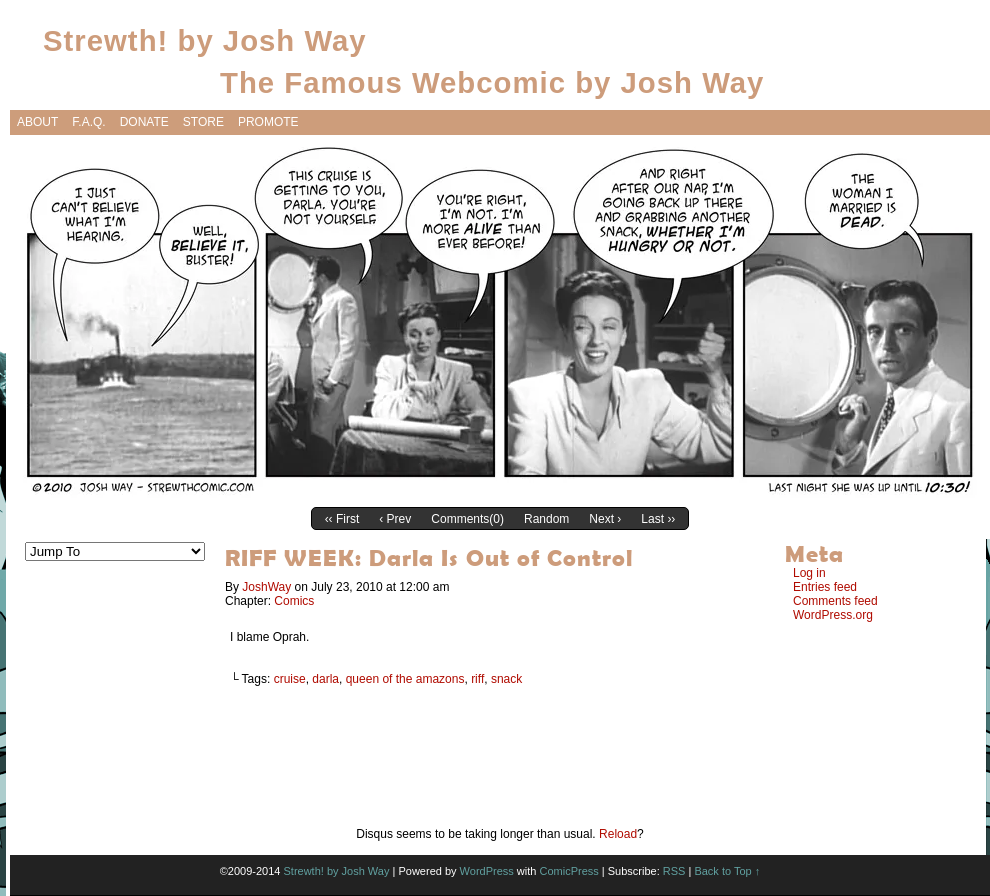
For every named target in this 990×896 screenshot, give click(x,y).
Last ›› (658, 519)
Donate (144, 122)
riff (477, 679)
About (37, 122)
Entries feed (825, 587)
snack (506, 679)
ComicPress (568, 871)
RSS (674, 871)
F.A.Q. (88, 122)
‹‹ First (342, 519)
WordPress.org (833, 615)
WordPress (487, 871)
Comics (294, 601)
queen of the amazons (405, 679)
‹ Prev (395, 519)
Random (546, 519)
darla (325, 679)
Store (203, 122)
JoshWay (266, 587)
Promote (268, 122)
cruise (290, 679)
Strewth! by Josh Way (205, 40)
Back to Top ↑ (727, 871)
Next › (605, 519)
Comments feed (835, 601)
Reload (618, 834)
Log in (809, 573)
